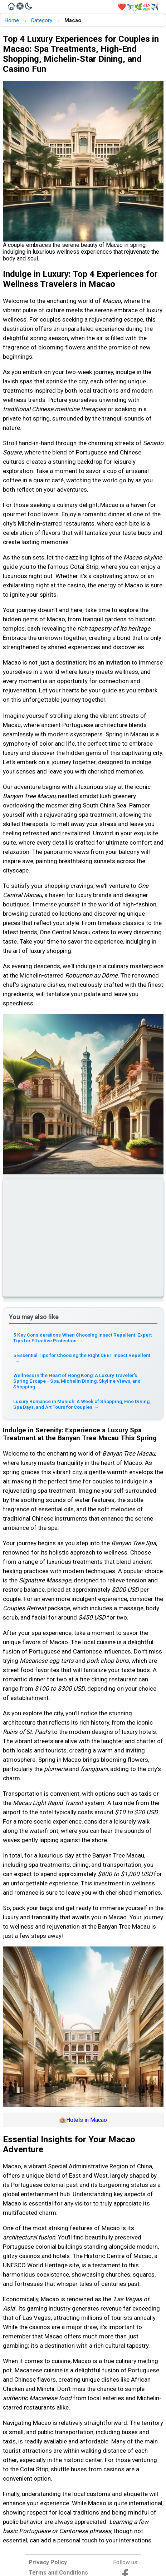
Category (41, 20)
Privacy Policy (48, 2562)
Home (11, 20)
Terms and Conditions (58, 2572)
